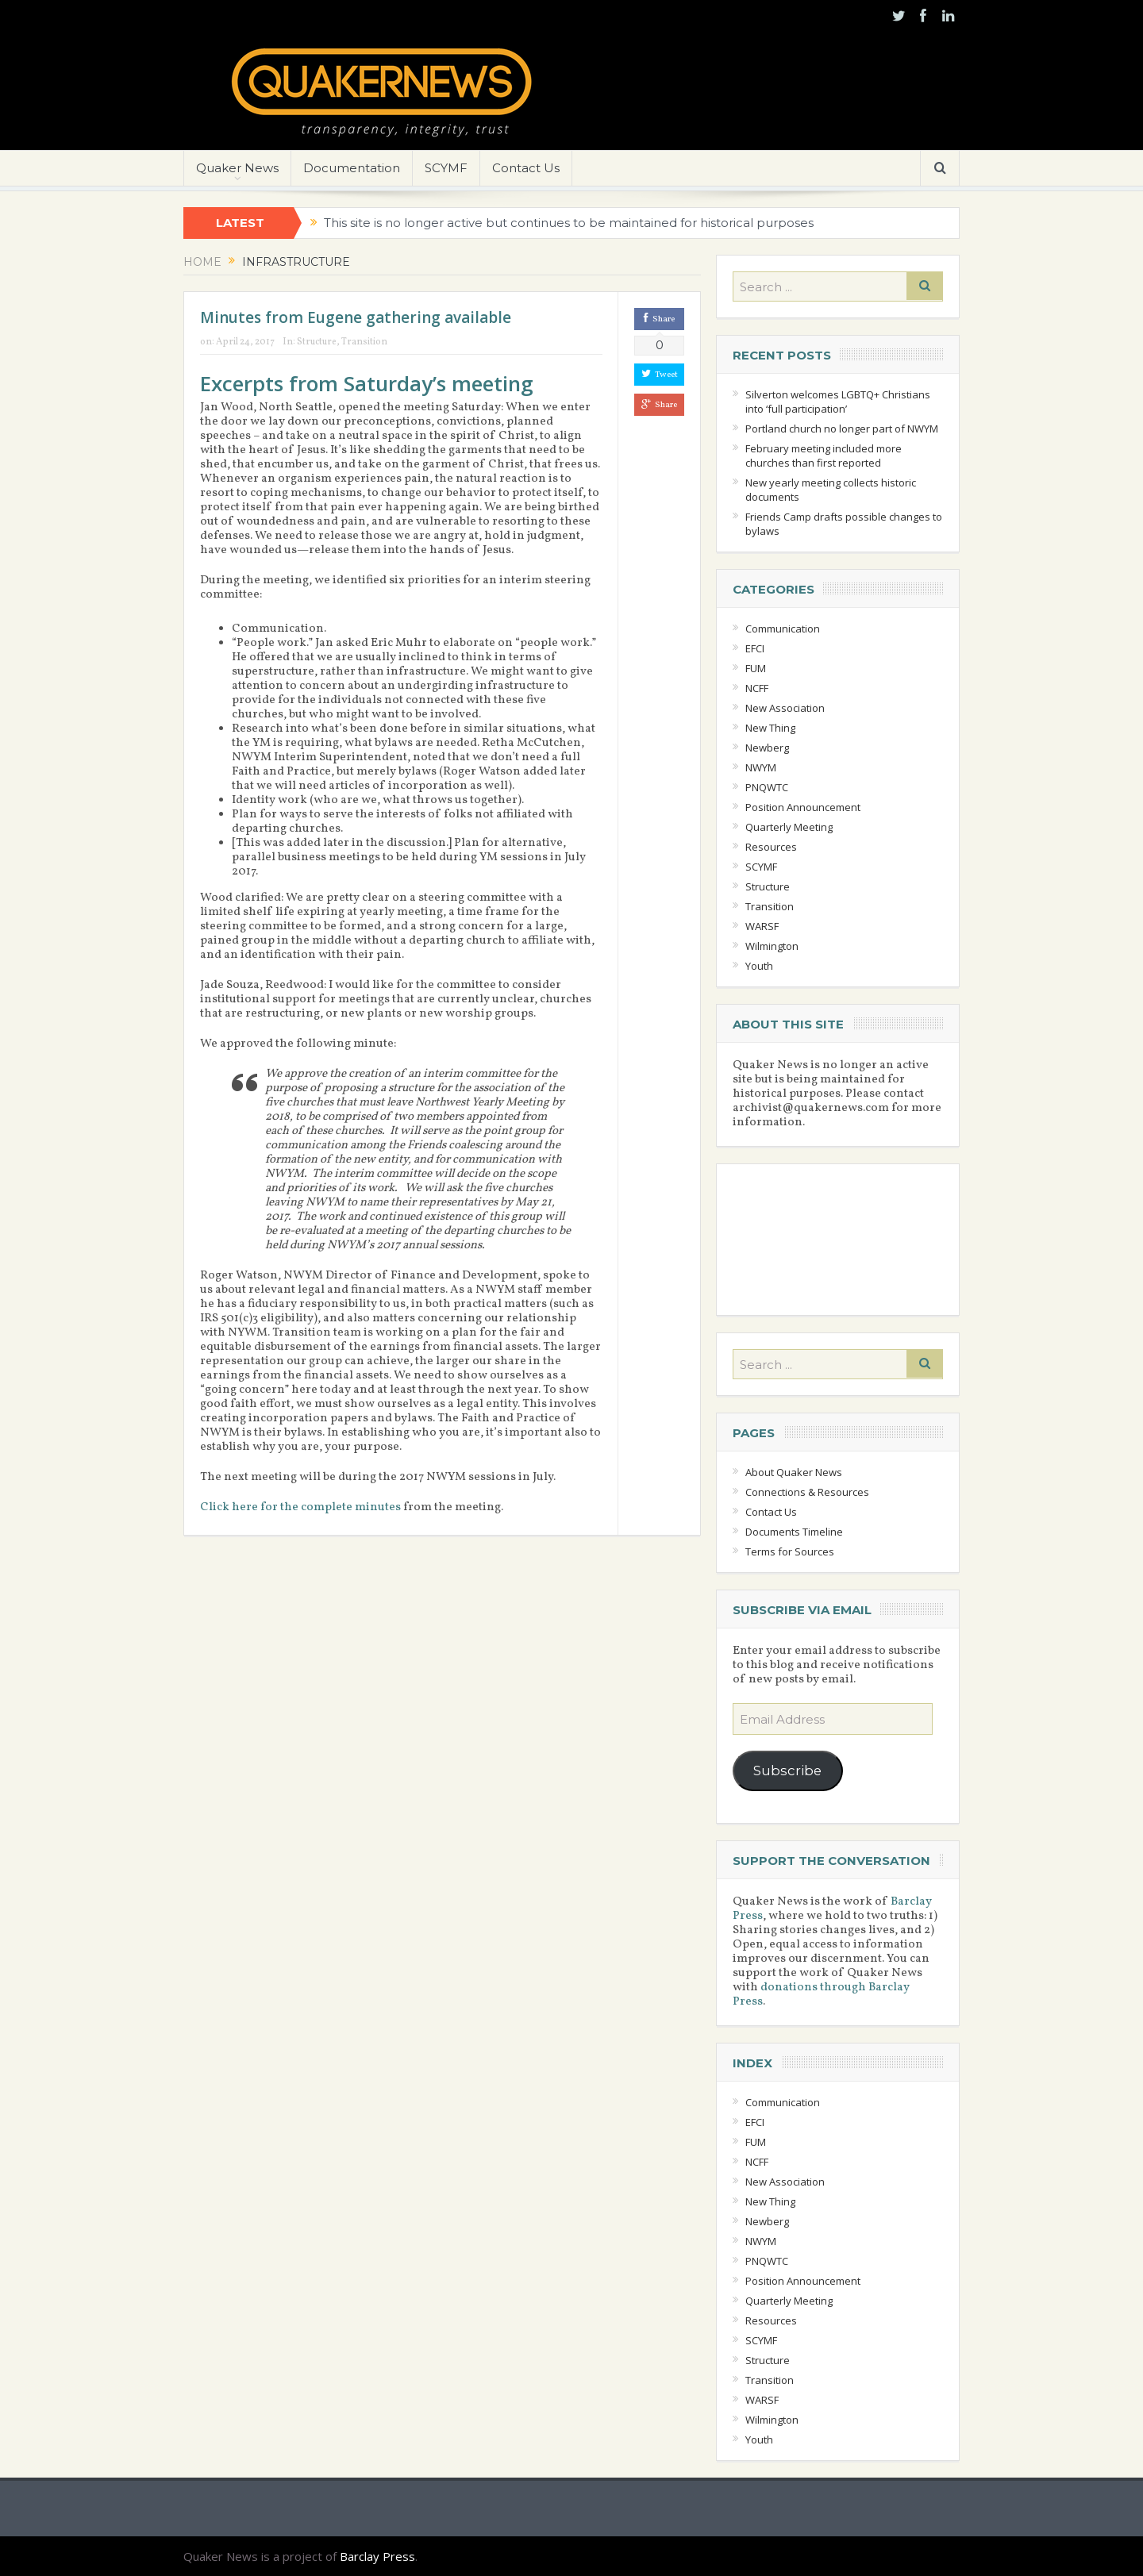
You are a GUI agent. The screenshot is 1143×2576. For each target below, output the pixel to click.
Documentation (351, 167)
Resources (771, 847)
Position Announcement (802, 807)
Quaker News (237, 167)
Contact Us (526, 167)
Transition (364, 342)
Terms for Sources (789, 1551)
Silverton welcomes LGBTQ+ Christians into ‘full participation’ (837, 401)
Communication (782, 628)
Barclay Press (377, 2556)
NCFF (756, 688)
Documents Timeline (794, 1531)
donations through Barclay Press (821, 1994)
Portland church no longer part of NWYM (841, 428)
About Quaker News (793, 1472)
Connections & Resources (807, 1492)
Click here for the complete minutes (300, 1507)
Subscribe (787, 1770)
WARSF (762, 926)
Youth (759, 966)
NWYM (760, 767)
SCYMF (446, 167)
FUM (755, 668)
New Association (785, 708)
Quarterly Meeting (789, 827)
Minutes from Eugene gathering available (355, 317)
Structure (317, 342)
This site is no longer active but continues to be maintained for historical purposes (569, 222)
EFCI (754, 648)
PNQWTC (766, 787)
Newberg (767, 747)
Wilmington (772, 946)
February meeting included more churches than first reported (823, 455)
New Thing (770, 728)
